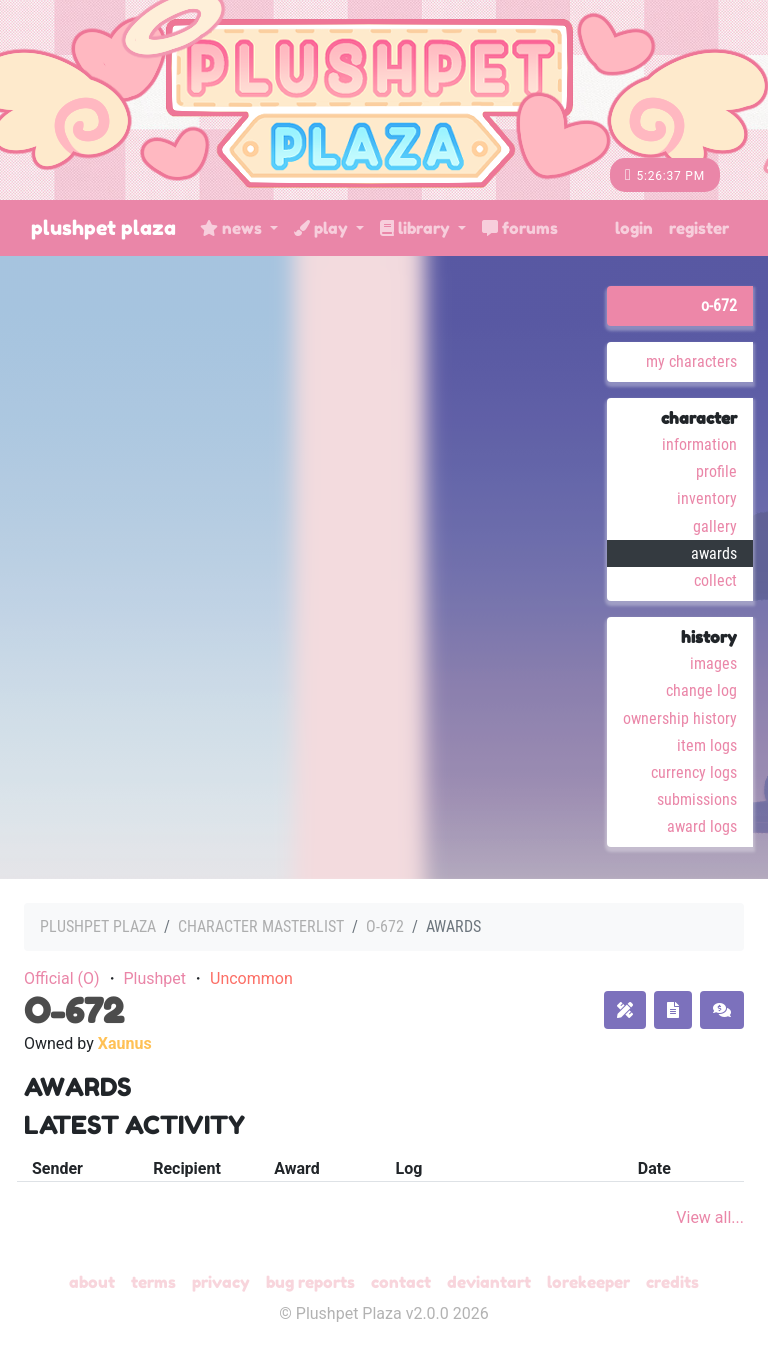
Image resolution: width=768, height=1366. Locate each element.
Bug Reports (310, 1282)
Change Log (701, 690)
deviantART (489, 1282)
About (92, 1282)
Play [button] (323, 228)
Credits (672, 1282)
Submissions (697, 799)
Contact (401, 1282)
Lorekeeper (588, 1282)
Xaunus (125, 1043)
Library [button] (417, 228)
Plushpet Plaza (103, 228)
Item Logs (707, 745)
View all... (710, 1217)
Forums (520, 228)
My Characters (691, 361)
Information (699, 444)
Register (699, 228)
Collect (715, 580)
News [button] (233, 228)
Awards (714, 553)
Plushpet (154, 978)
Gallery (715, 526)
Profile (716, 471)
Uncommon (251, 978)
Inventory (707, 498)
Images (713, 663)
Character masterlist (261, 926)
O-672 (719, 305)
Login (634, 228)
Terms (153, 1282)
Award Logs (702, 826)
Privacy (221, 1282)
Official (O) (62, 978)
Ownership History (680, 718)
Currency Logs (694, 772)
